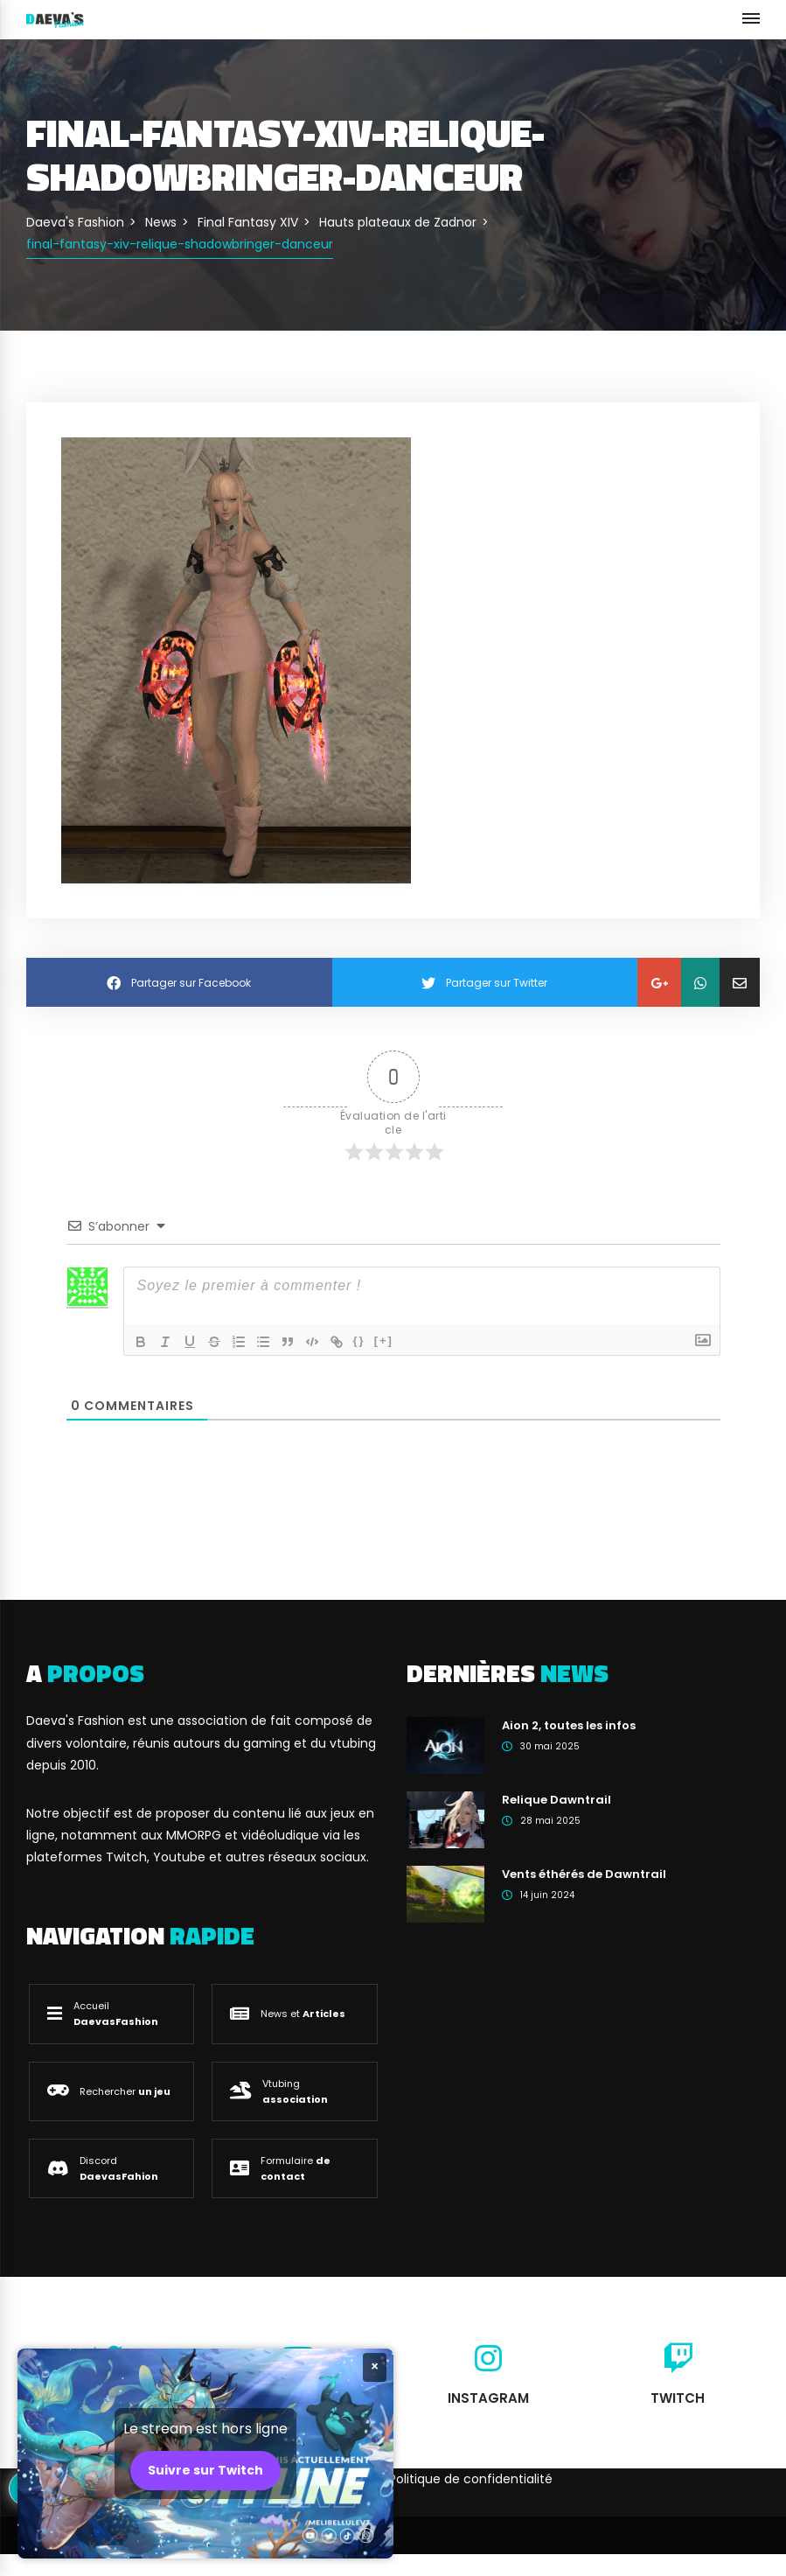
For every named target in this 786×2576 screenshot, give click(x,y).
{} (359, 1340)
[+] (383, 1340)
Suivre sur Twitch (205, 2470)
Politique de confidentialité (471, 2479)
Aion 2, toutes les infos (569, 1725)
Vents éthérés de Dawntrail (584, 1874)
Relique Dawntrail (556, 1799)
